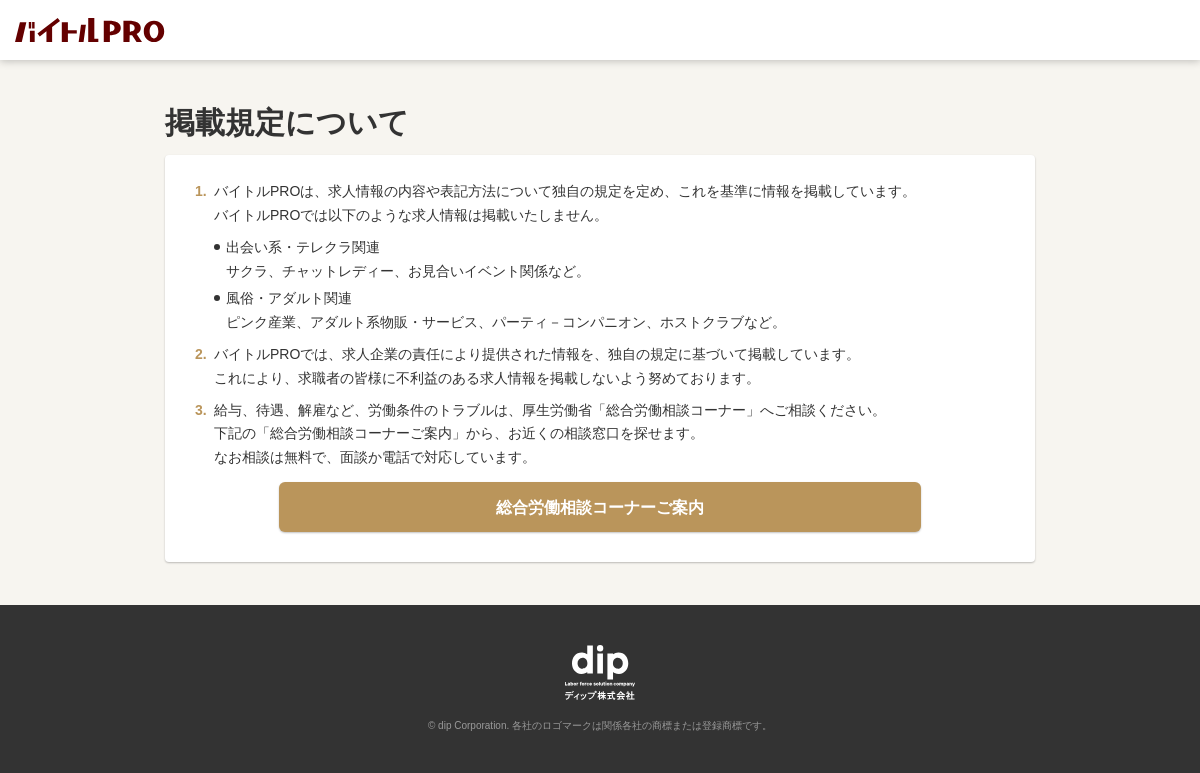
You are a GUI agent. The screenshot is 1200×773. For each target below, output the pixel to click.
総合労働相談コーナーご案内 (600, 510)
